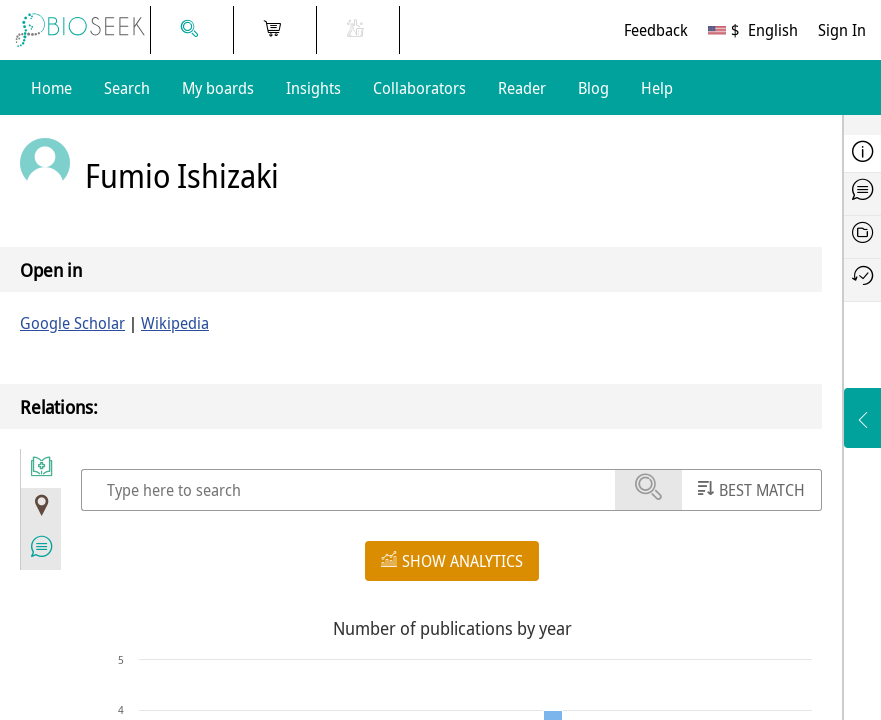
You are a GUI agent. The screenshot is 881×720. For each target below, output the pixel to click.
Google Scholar (72, 323)
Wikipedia (175, 323)
